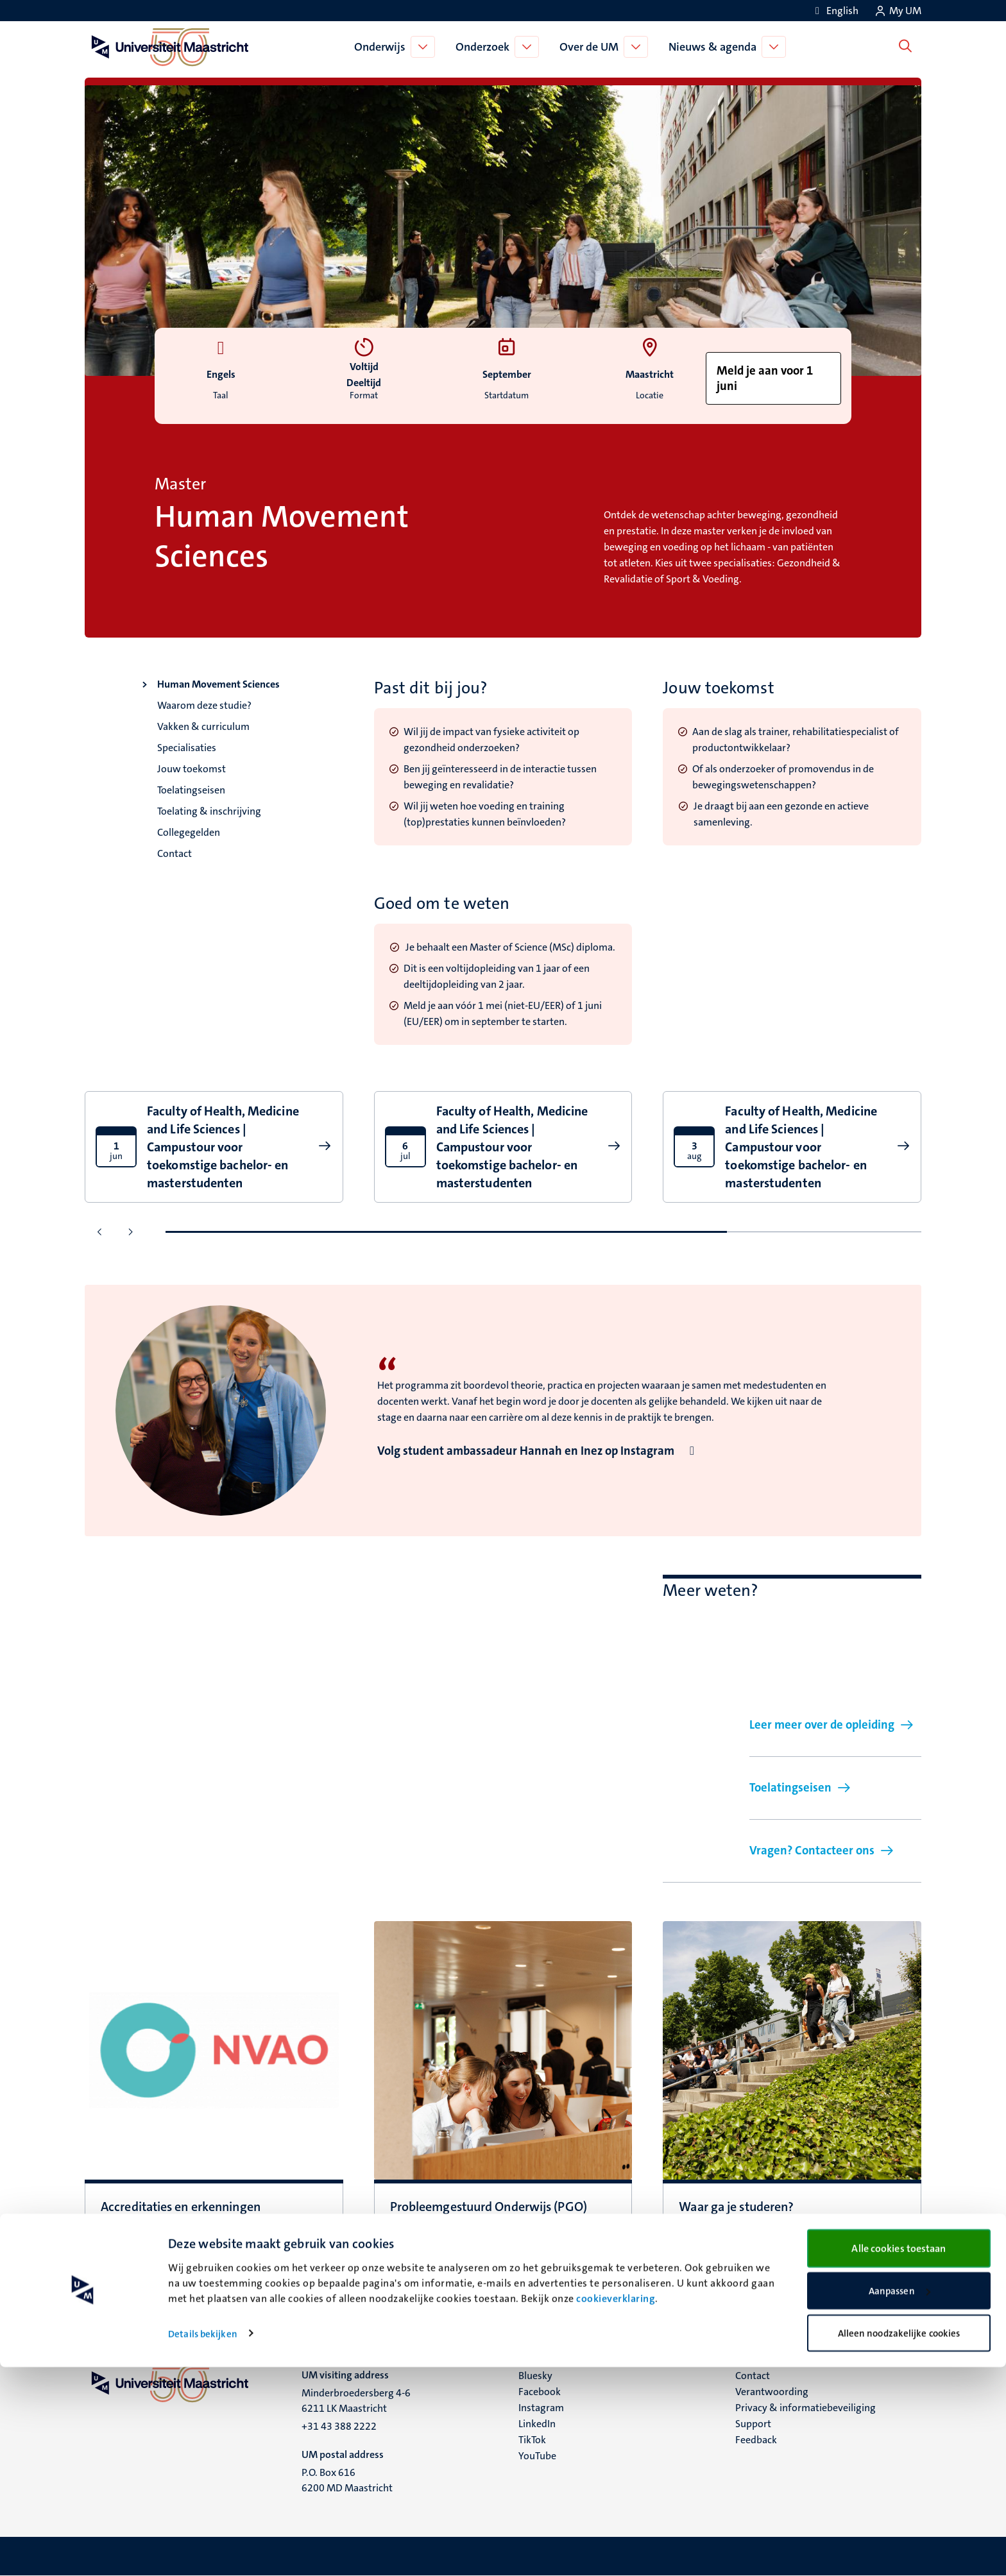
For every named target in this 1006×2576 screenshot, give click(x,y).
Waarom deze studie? (204, 705)
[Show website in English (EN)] (834, 11)
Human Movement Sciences (218, 684)
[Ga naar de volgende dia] (130, 1232)
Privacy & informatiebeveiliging (805, 2407)
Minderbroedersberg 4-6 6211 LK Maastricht (356, 2400)
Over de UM (592, 47)
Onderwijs (383, 47)
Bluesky (535, 2375)
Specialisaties (186, 747)
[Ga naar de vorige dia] (100, 1232)
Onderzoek (486, 47)
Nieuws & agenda (716, 47)
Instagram (541, 2407)
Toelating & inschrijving (209, 811)
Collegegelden (188, 832)
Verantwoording (771, 2391)
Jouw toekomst (191, 768)
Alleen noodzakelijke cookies (899, 2542)
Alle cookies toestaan (898, 2457)
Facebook (539, 2391)
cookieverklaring (615, 2507)
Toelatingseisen (191, 790)
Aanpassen (899, 2500)
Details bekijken (202, 2542)
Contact (174, 853)
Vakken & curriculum (203, 726)
